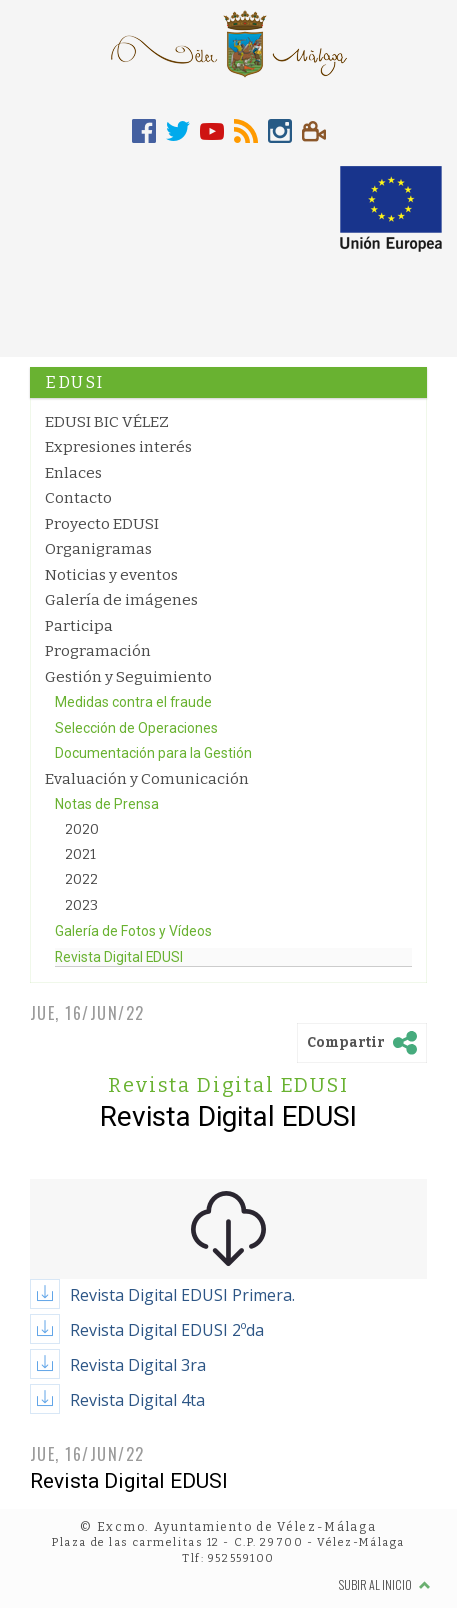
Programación (98, 651)
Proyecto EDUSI (102, 524)
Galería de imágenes (121, 600)
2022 (81, 879)
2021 (80, 854)
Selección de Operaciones (136, 728)
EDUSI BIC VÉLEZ (107, 422)
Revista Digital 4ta (137, 1400)
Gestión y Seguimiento (128, 677)
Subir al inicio (385, 1584)
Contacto (78, 498)
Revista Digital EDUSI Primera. (182, 1295)
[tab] (144, 131)
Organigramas (98, 549)
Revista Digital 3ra (138, 1365)
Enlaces (73, 473)
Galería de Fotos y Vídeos (133, 931)
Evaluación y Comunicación (147, 779)
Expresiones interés (118, 447)
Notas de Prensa (107, 804)
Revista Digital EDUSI (119, 957)
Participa (79, 626)
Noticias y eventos (111, 575)
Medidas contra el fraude (133, 702)
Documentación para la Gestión (153, 753)
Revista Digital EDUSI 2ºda (167, 1330)
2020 (82, 829)
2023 (81, 905)
